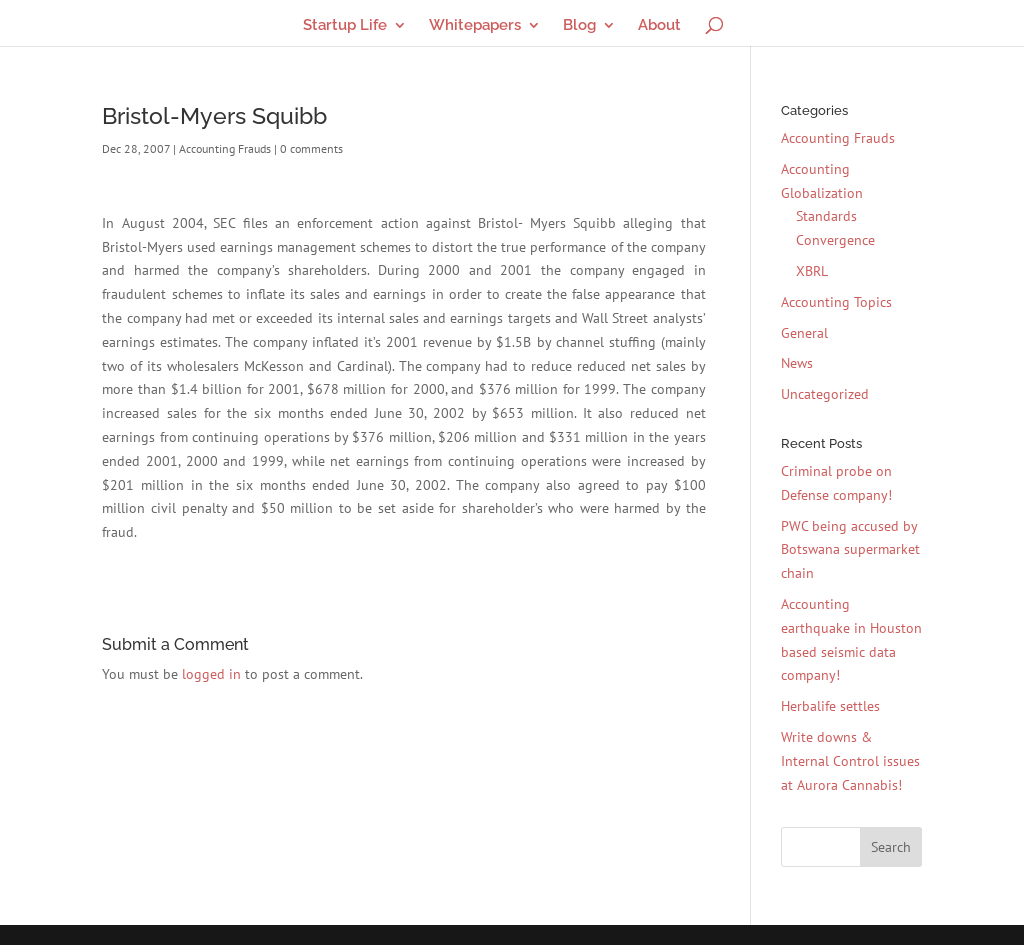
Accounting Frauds (225, 148)
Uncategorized (825, 394)
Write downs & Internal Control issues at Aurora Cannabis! (850, 761)
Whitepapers (475, 26)
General (804, 333)
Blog (579, 26)
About (659, 26)
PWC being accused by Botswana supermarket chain (850, 550)
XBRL (812, 271)
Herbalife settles (830, 706)
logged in (211, 674)
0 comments (311, 148)
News (797, 363)
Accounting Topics (836, 302)
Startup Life (345, 26)
